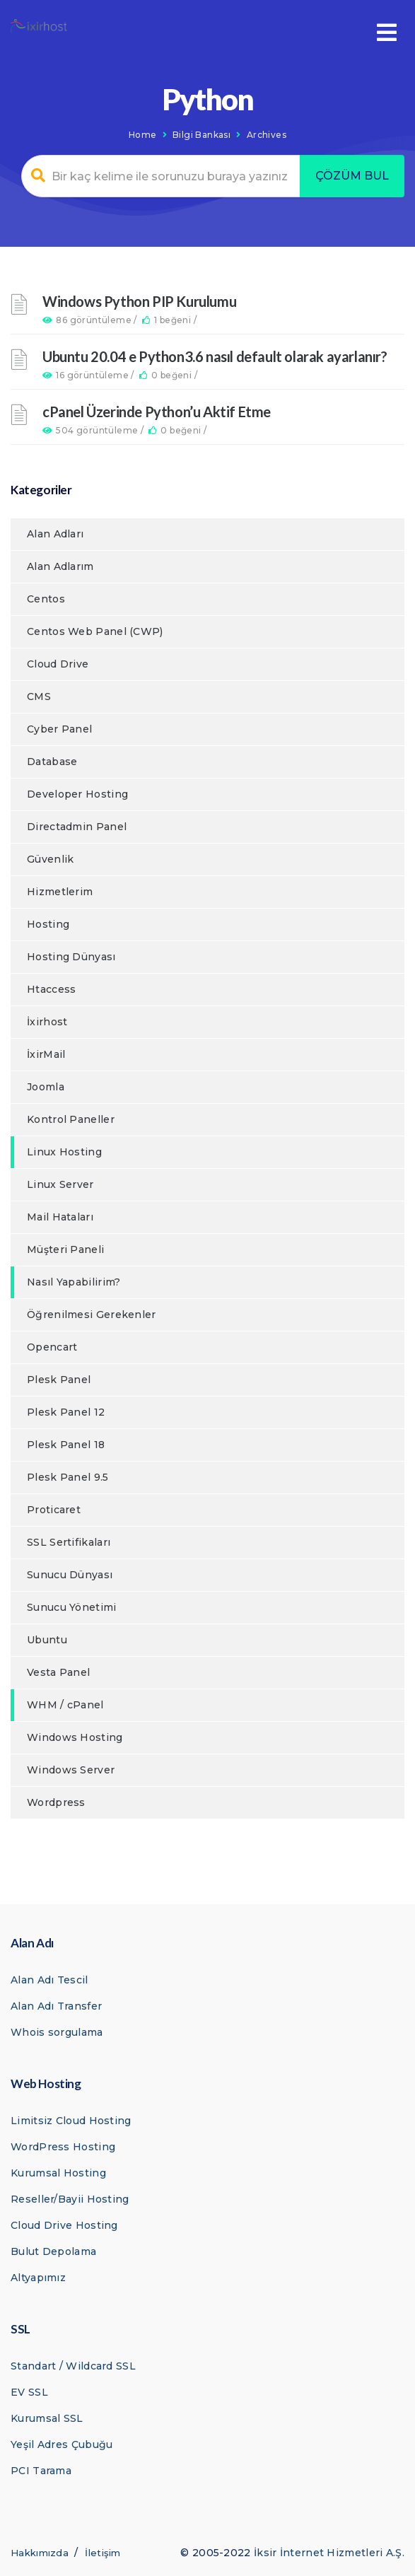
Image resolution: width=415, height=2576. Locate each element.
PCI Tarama (41, 2470)
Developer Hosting (77, 794)
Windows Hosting (75, 1737)
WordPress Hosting (63, 2146)
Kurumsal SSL (47, 2418)
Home (143, 134)
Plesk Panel (58, 1379)
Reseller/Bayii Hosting (70, 2199)
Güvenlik (50, 859)
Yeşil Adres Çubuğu (61, 2444)
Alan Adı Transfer (56, 2006)
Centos (46, 599)
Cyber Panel (59, 729)
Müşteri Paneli (65, 1249)
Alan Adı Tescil (49, 1980)
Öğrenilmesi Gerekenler (91, 1314)
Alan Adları (55, 534)
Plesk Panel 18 (66, 1444)
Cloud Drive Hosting (64, 2225)
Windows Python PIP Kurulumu (139, 301)
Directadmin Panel (77, 826)
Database (52, 761)
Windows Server (71, 1770)
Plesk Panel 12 (66, 1412)
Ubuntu (47, 1639)
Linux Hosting (64, 1152)
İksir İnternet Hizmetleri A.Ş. (329, 2552)
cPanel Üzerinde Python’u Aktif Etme (156, 411)
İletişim (102, 2552)
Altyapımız (38, 2277)
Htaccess (51, 989)
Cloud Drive (57, 664)
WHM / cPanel (65, 1704)
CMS (39, 696)
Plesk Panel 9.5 (68, 1477)
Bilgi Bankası (201, 134)
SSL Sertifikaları (68, 1542)
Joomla (45, 1086)
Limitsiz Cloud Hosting (71, 2120)
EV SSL (29, 2392)
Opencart (52, 1347)
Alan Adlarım (60, 566)
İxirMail (46, 1054)
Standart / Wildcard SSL (73, 2366)
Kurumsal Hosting (58, 2173)
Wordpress (56, 1802)
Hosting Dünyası (71, 956)
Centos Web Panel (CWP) (95, 631)
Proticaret (54, 1509)
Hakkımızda (40, 2552)
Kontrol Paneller (71, 1119)
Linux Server (60, 1184)
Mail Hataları (60, 1217)
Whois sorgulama (57, 2032)
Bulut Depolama (53, 2251)
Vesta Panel (58, 1672)
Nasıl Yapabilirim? (73, 1282)
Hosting (48, 924)
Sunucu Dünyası (69, 1574)
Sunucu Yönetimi (72, 1607)
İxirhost (47, 1021)
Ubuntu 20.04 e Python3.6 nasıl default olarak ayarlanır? (214, 356)
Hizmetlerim (60, 891)
